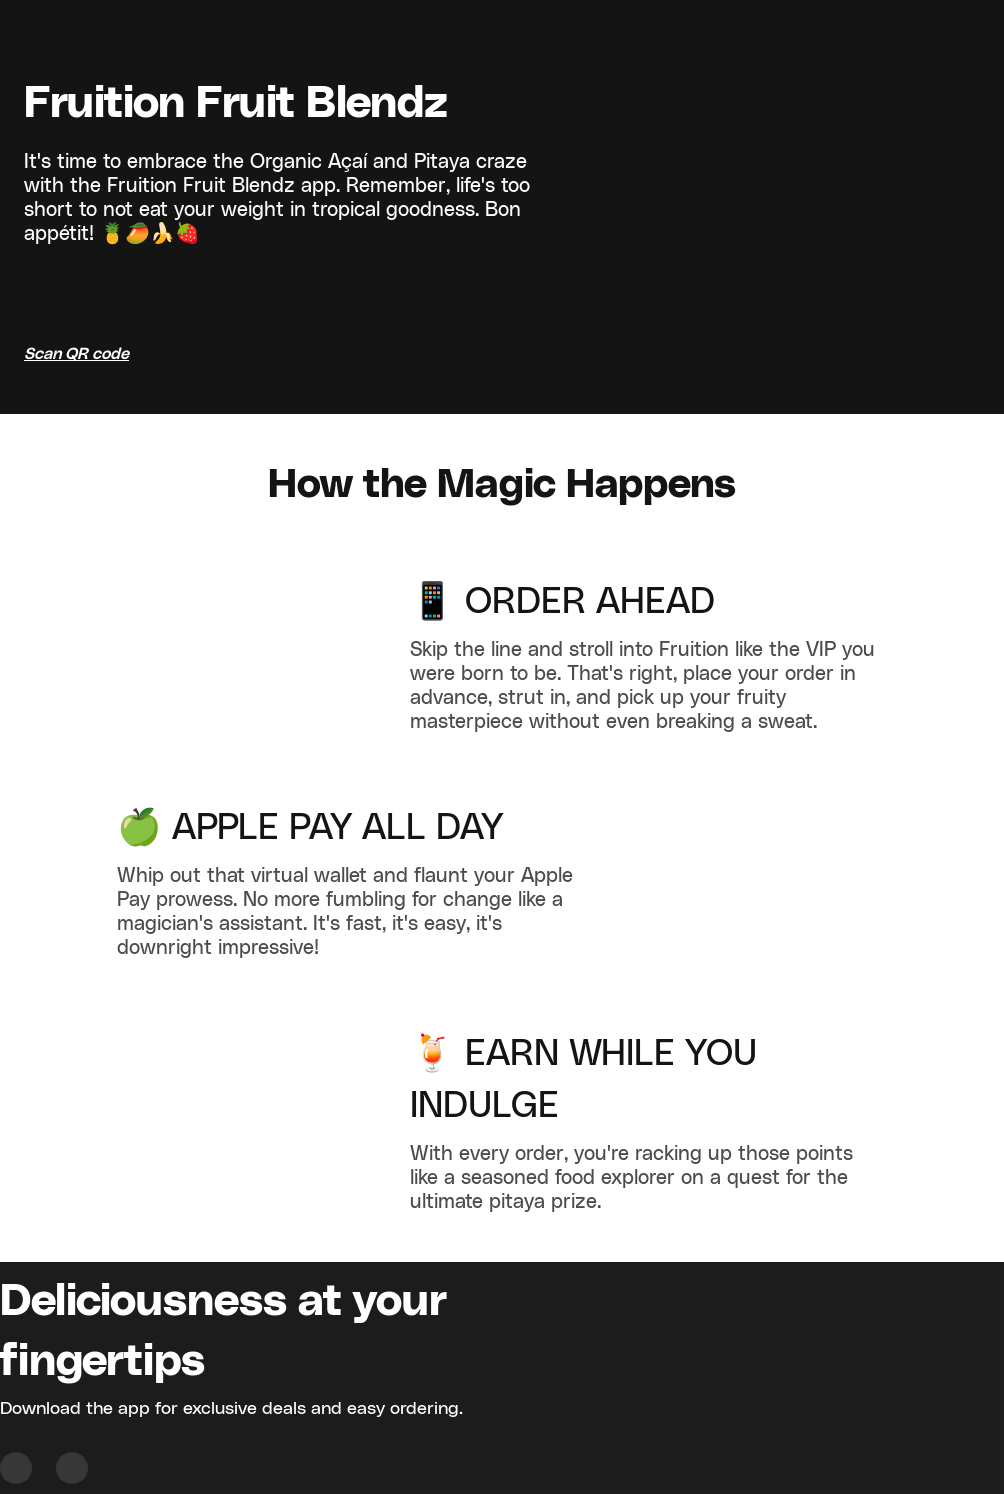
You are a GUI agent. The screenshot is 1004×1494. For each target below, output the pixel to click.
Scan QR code (76, 354)
